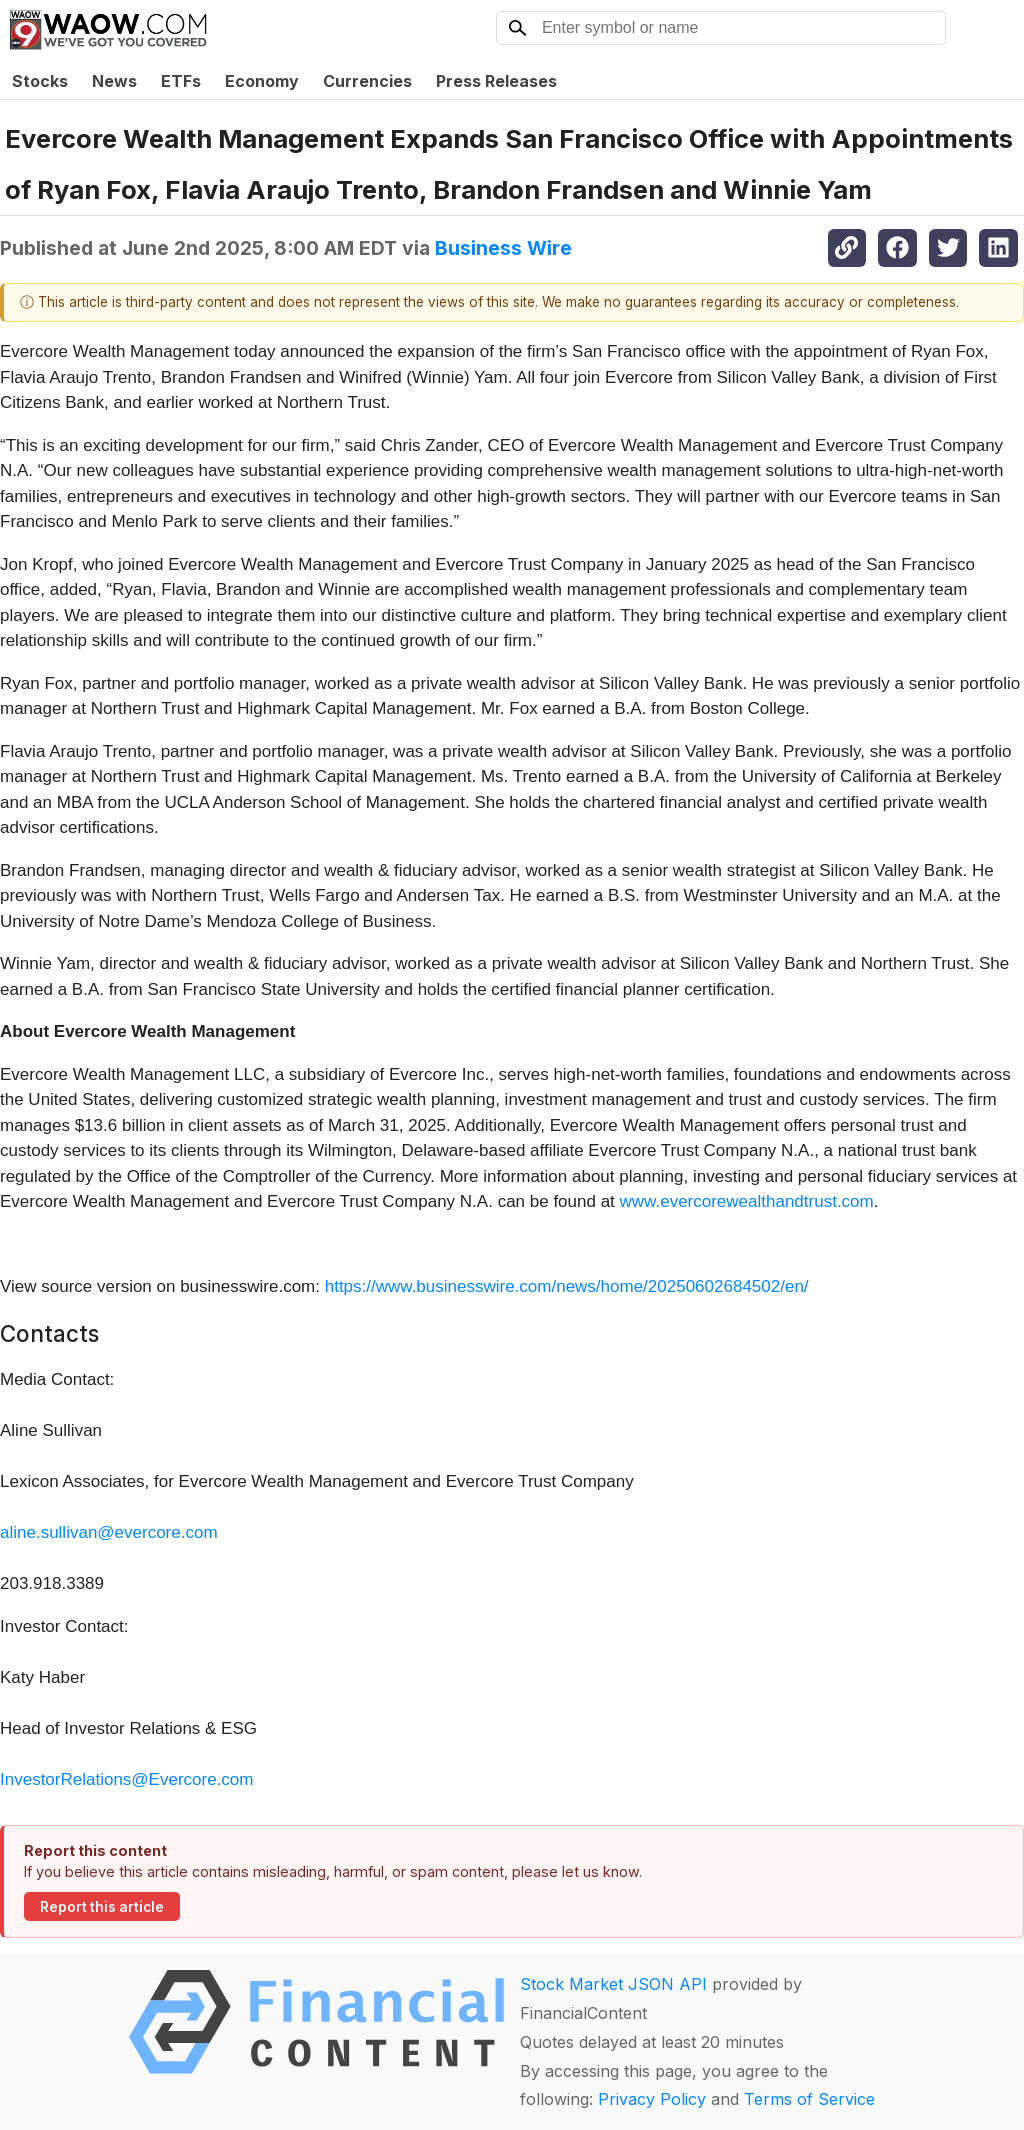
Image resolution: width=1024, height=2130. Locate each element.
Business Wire (503, 248)
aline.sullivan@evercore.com (109, 1532)
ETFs (181, 81)
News (114, 81)
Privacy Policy (652, 2099)
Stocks (40, 81)
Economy (262, 81)
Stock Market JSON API (613, 1984)
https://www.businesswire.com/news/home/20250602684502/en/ (567, 1286)
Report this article (102, 1907)
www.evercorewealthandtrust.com (747, 1201)
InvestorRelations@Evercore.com (126, 1779)
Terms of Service (809, 2099)
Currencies (367, 81)
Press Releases (496, 81)
